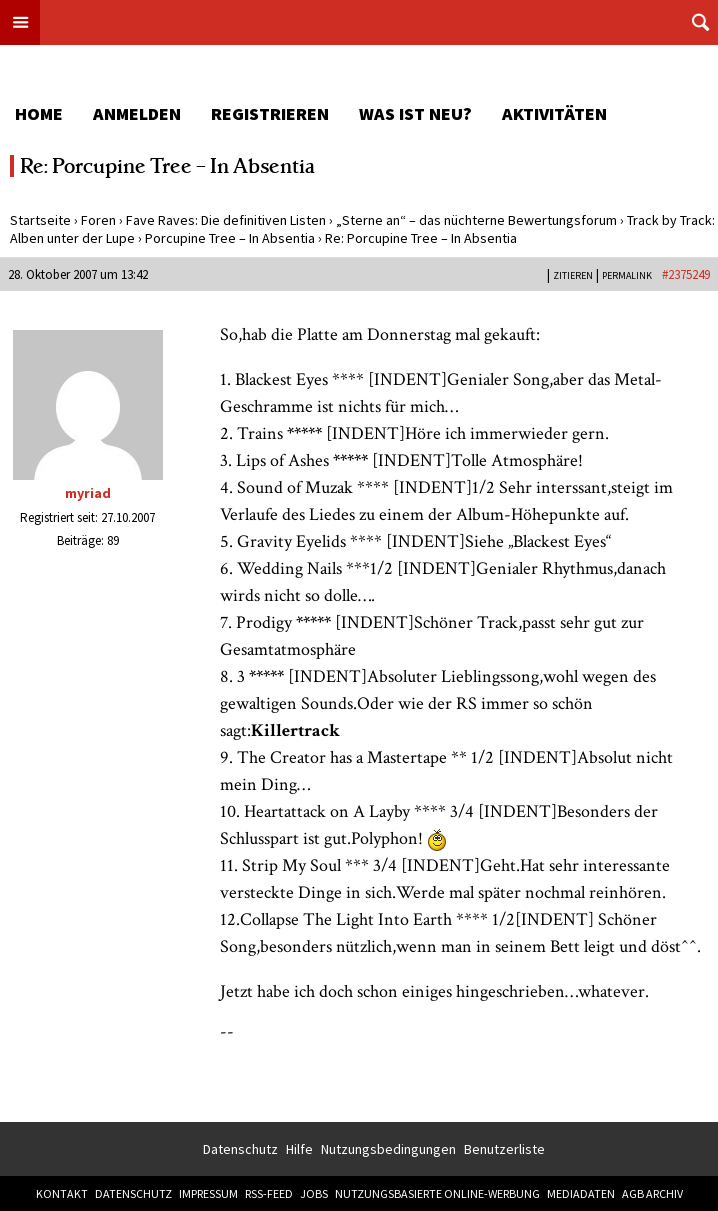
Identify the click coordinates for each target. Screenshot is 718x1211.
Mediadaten (581, 1193)
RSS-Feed (269, 1193)
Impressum (208, 1193)
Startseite (40, 220)
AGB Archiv (652, 1193)
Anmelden (137, 113)
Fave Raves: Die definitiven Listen (226, 220)
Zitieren (573, 275)
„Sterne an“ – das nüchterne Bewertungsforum (476, 220)
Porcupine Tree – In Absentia (230, 238)
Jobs (314, 1193)
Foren (98, 220)
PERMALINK (627, 275)
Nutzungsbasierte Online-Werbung (437, 1193)
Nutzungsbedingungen (388, 1149)
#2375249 (686, 274)
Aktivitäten (554, 113)
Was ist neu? (415, 113)
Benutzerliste (504, 1149)
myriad (88, 493)
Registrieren (270, 113)
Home (39, 113)
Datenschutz (240, 1149)
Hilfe (299, 1149)
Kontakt (62, 1193)
